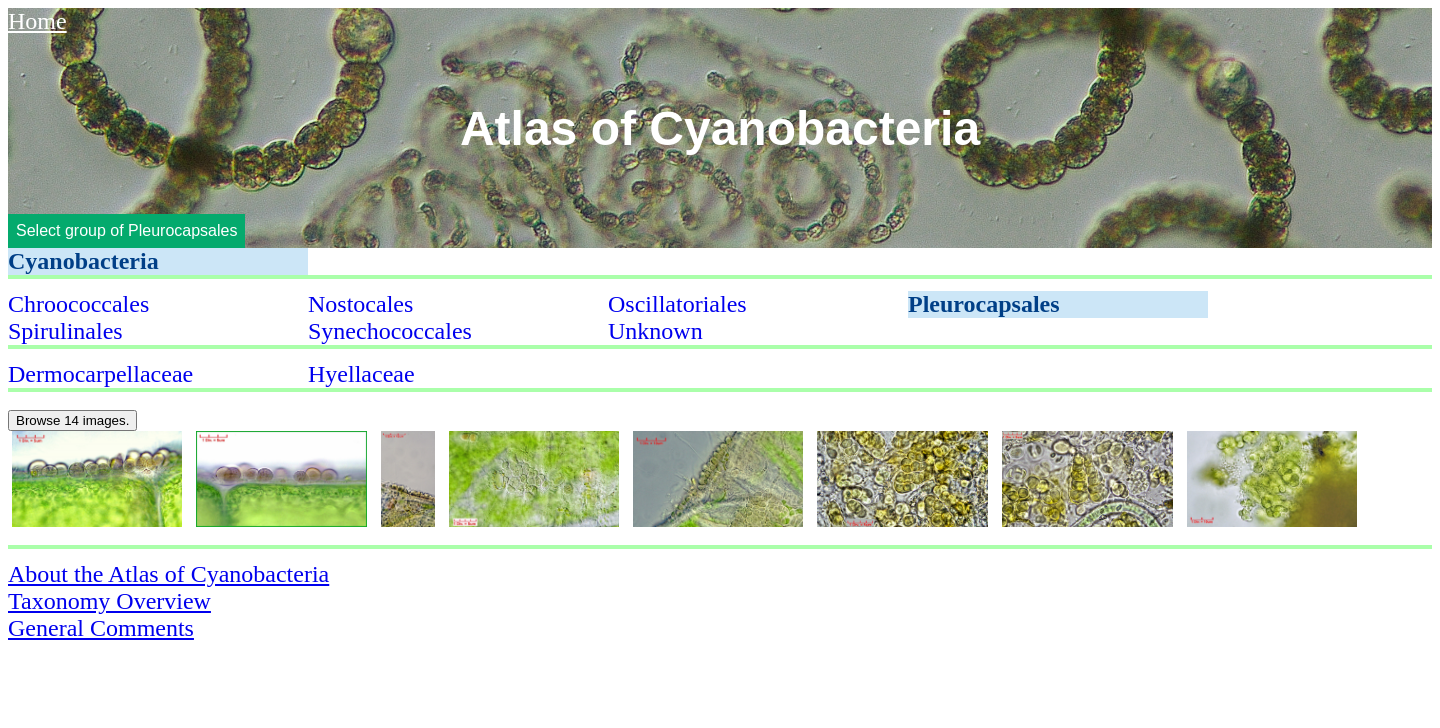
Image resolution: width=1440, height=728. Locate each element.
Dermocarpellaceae (100, 374)
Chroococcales (78, 304)
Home (37, 21)
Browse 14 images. (72, 420)
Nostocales (360, 304)
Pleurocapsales (984, 304)
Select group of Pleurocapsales (126, 230)
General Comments (101, 628)
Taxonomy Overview (109, 601)
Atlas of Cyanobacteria (720, 128)
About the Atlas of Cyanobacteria (168, 574)
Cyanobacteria (83, 261)
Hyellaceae (361, 374)
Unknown (655, 331)
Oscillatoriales (677, 304)
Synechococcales (390, 331)
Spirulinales (65, 331)
